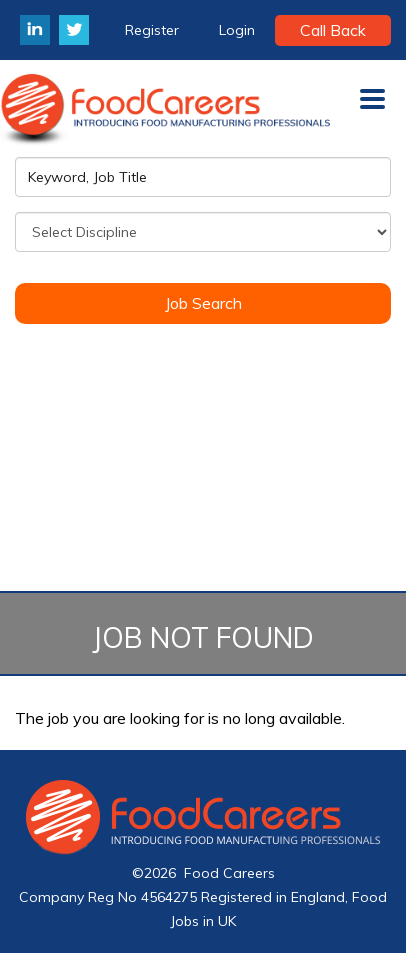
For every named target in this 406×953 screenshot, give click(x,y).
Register (152, 30)
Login (237, 30)
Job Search (203, 303)
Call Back (333, 30)
